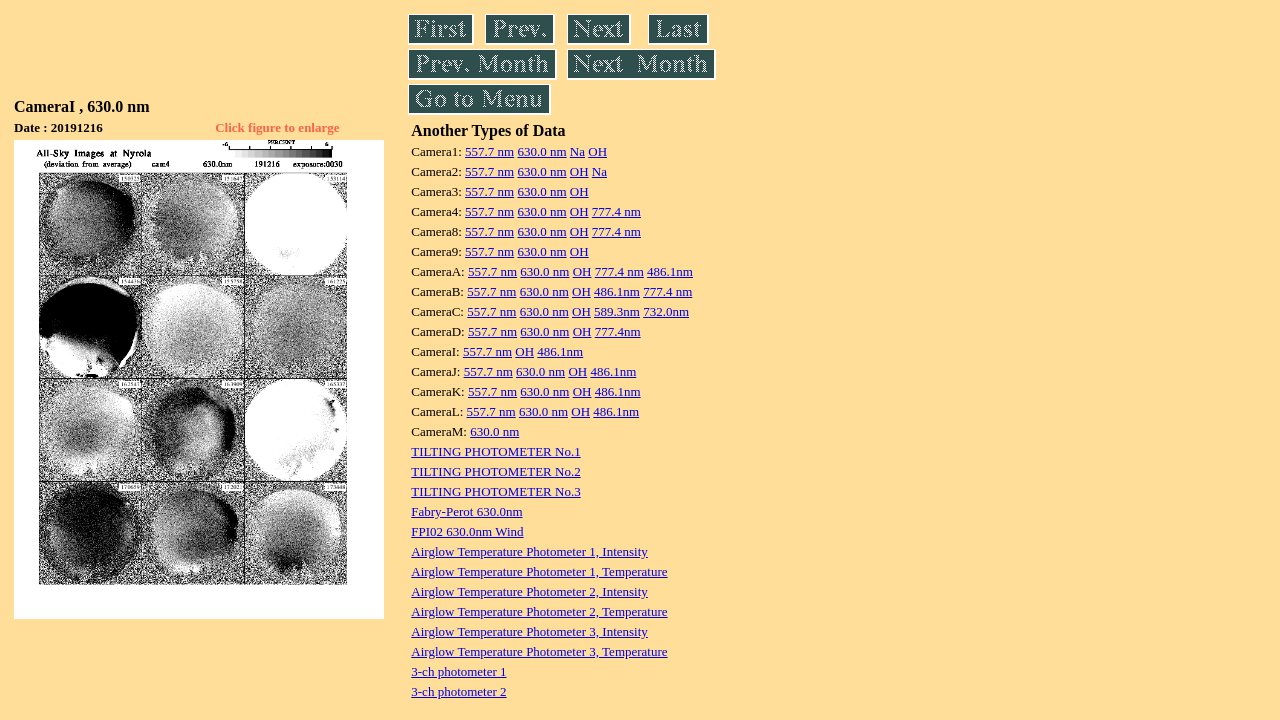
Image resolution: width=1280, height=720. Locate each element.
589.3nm (617, 311)
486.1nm (670, 271)
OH (597, 151)
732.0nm (666, 311)
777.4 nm (616, 211)
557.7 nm (489, 151)
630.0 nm (541, 151)
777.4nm (618, 331)
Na (577, 151)
